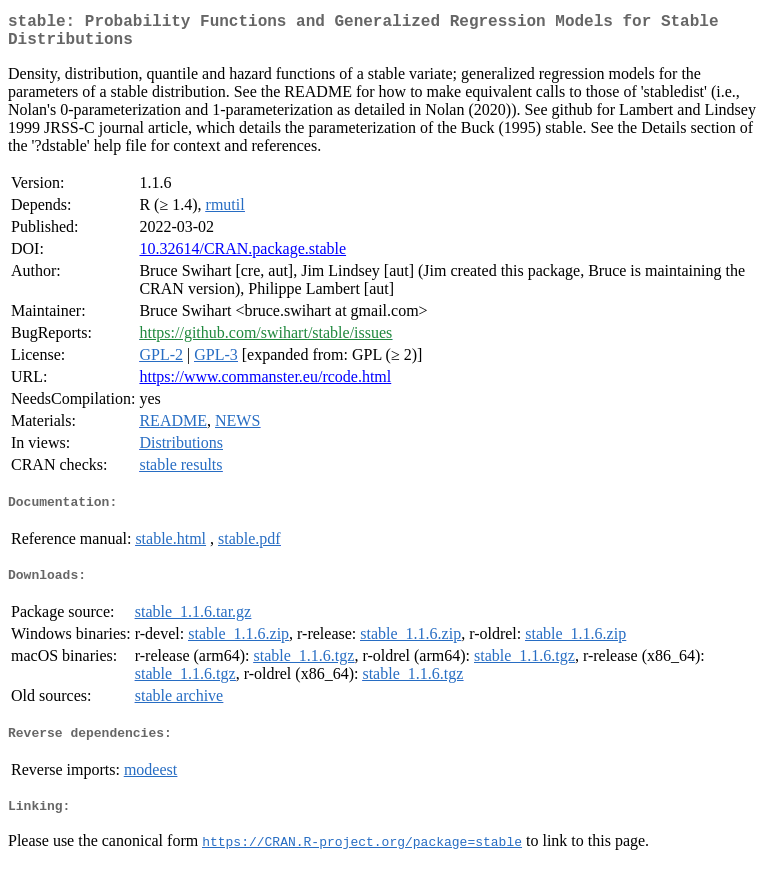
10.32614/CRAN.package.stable (242, 256)
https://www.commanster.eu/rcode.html (265, 384)
